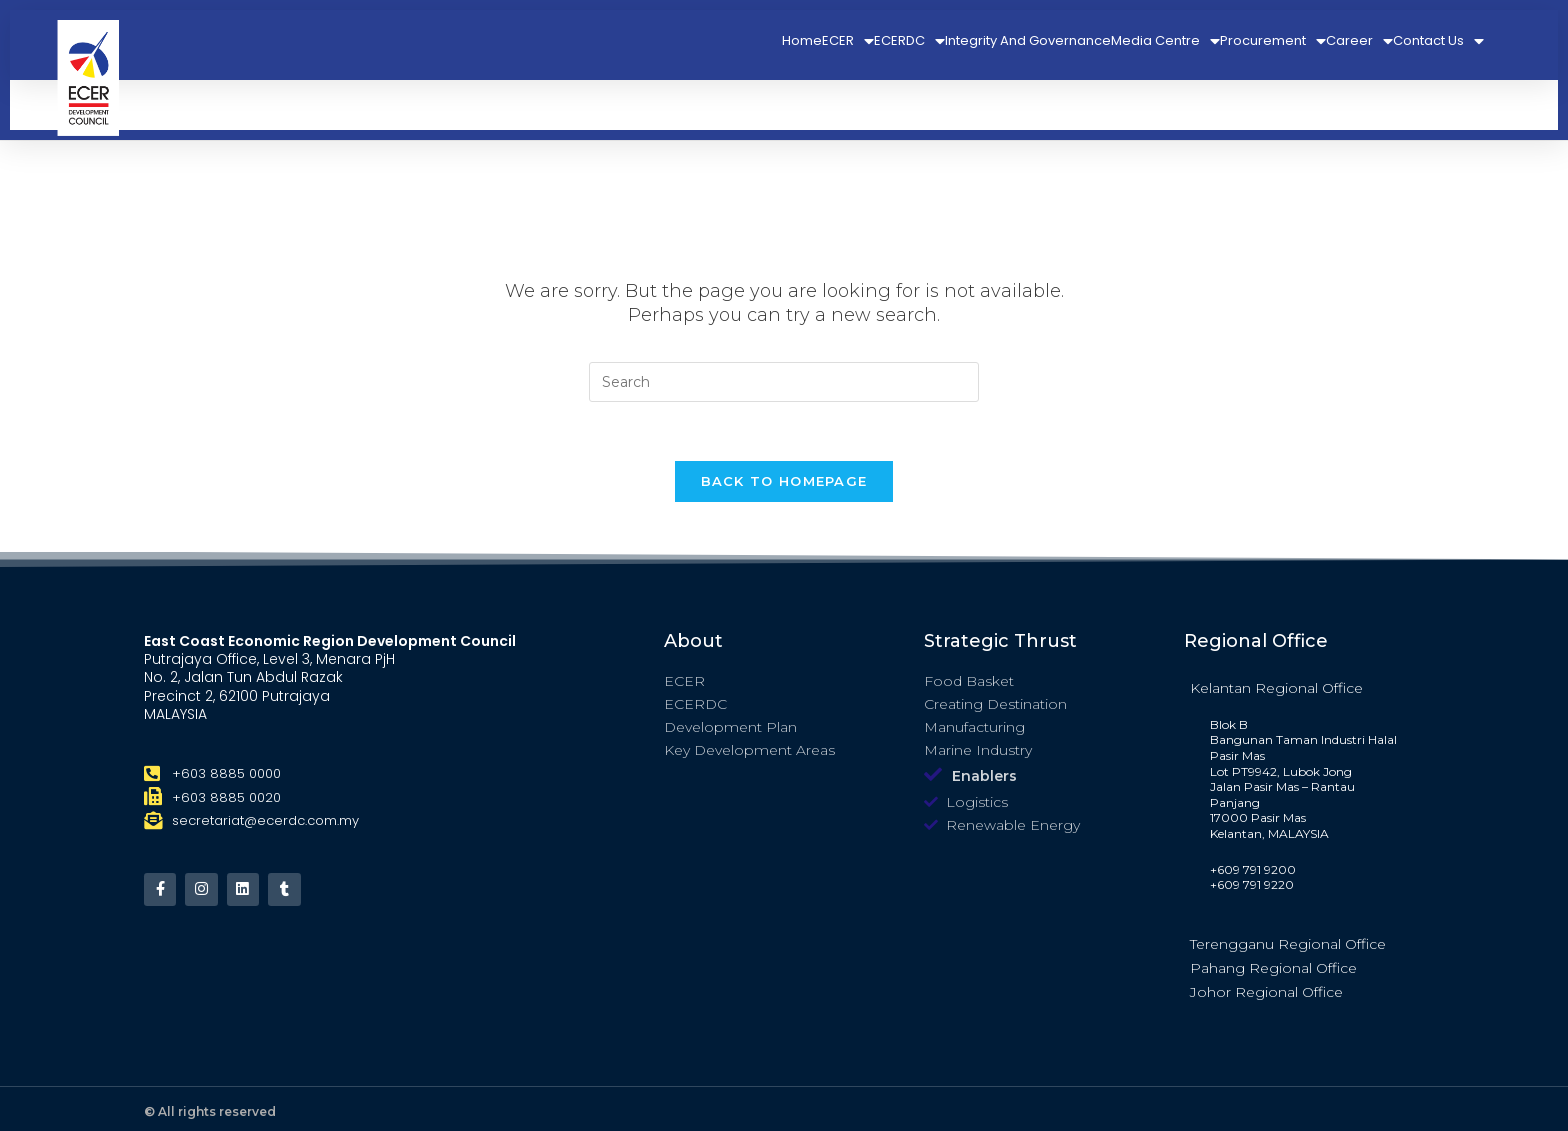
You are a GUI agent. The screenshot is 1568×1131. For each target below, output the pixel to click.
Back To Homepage (784, 482)
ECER (848, 41)
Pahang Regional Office (1273, 969)
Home (802, 40)
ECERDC (909, 41)
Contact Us (1438, 41)
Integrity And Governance (1028, 40)
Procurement (1273, 41)
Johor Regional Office (1266, 993)
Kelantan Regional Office (1276, 689)
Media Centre (1165, 41)
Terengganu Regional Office (1288, 945)
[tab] (1304, 688)
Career (1359, 41)
